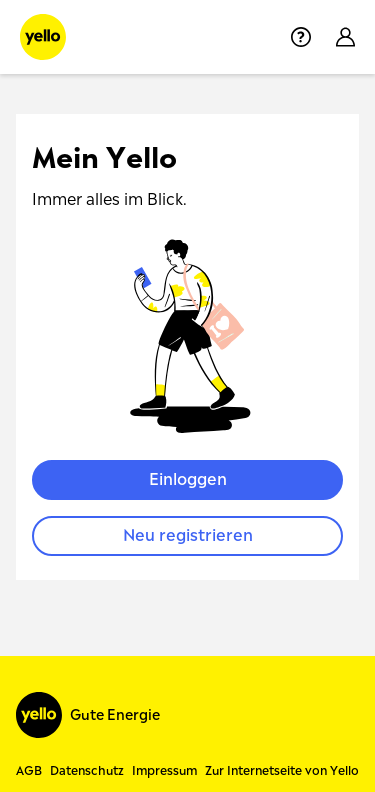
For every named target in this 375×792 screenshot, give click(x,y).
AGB (29, 771)
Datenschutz (87, 771)
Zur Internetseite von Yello (282, 771)
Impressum (164, 771)
